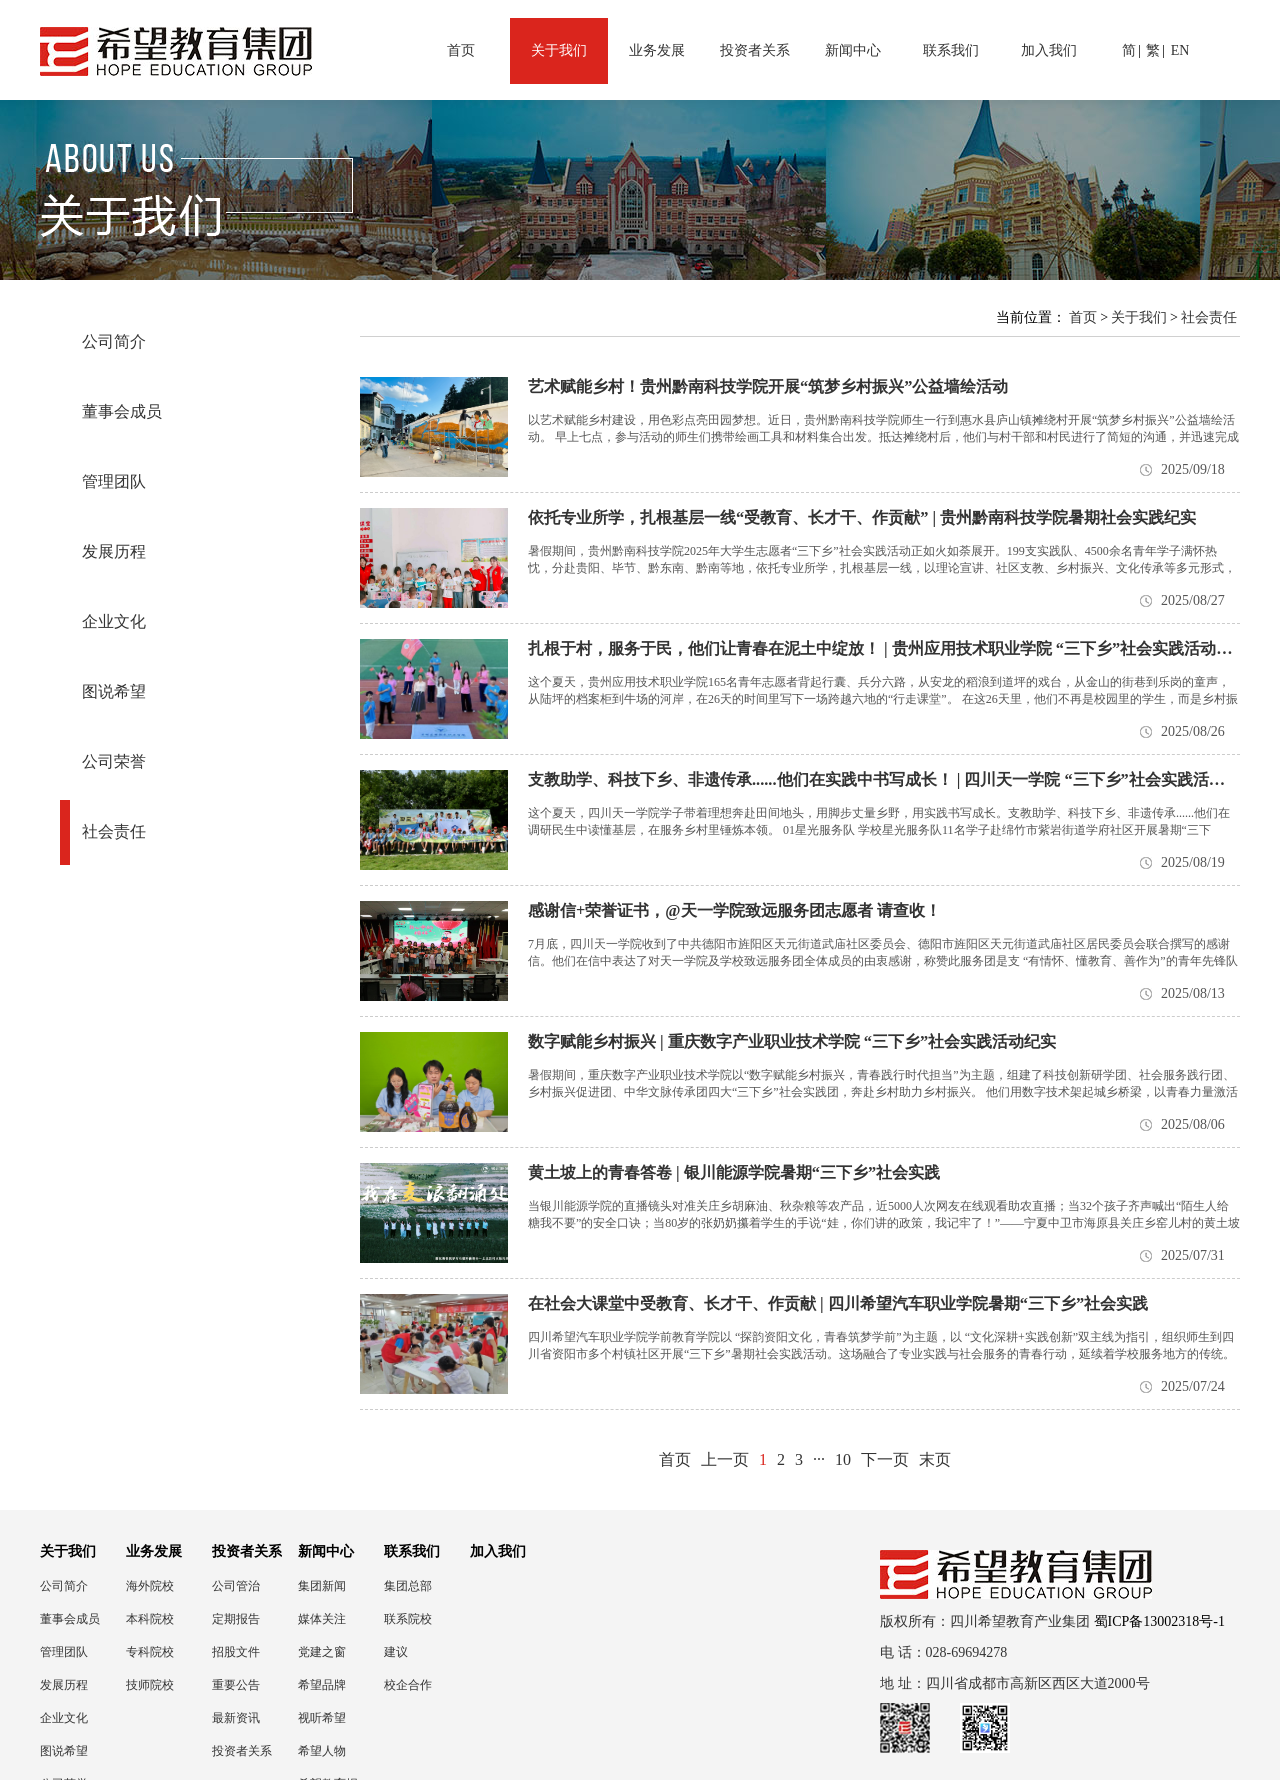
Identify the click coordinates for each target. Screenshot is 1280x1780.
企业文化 (114, 621)
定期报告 (236, 1619)
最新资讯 (236, 1718)
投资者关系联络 (242, 1751)
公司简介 (114, 341)
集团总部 (408, 1586)
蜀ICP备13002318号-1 (1159, 1621)
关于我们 (559, 50)
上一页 (725, 1459)
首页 (461, 50)
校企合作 (408, 1685)
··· (819, 1459)
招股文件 (236, 1652)
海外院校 (150, 1586)
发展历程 (114, 551)
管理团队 (114, 481)
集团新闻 (322, 1586)
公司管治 (236, 1586)
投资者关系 (755, 50)
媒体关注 (322, 1619)
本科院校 (150, 1619)
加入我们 (1049, 50)
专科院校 (150, 1652)
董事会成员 (122, 411)
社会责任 (114, 831)
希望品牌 (322, 1685)
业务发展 (657, 50)
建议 (396, 1652)
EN (1180, 50)
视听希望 (322, 1718)
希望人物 (322, 1751)
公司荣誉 (114, 761)
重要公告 (236, 1685)
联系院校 (408, 1619)
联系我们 (951, 50)
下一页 (885, 1459)
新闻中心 (853, 50)
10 (843, 1459)
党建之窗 (322, 1652)
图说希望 (114, 691)
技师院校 (150, 1685)
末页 (935, 1459)
